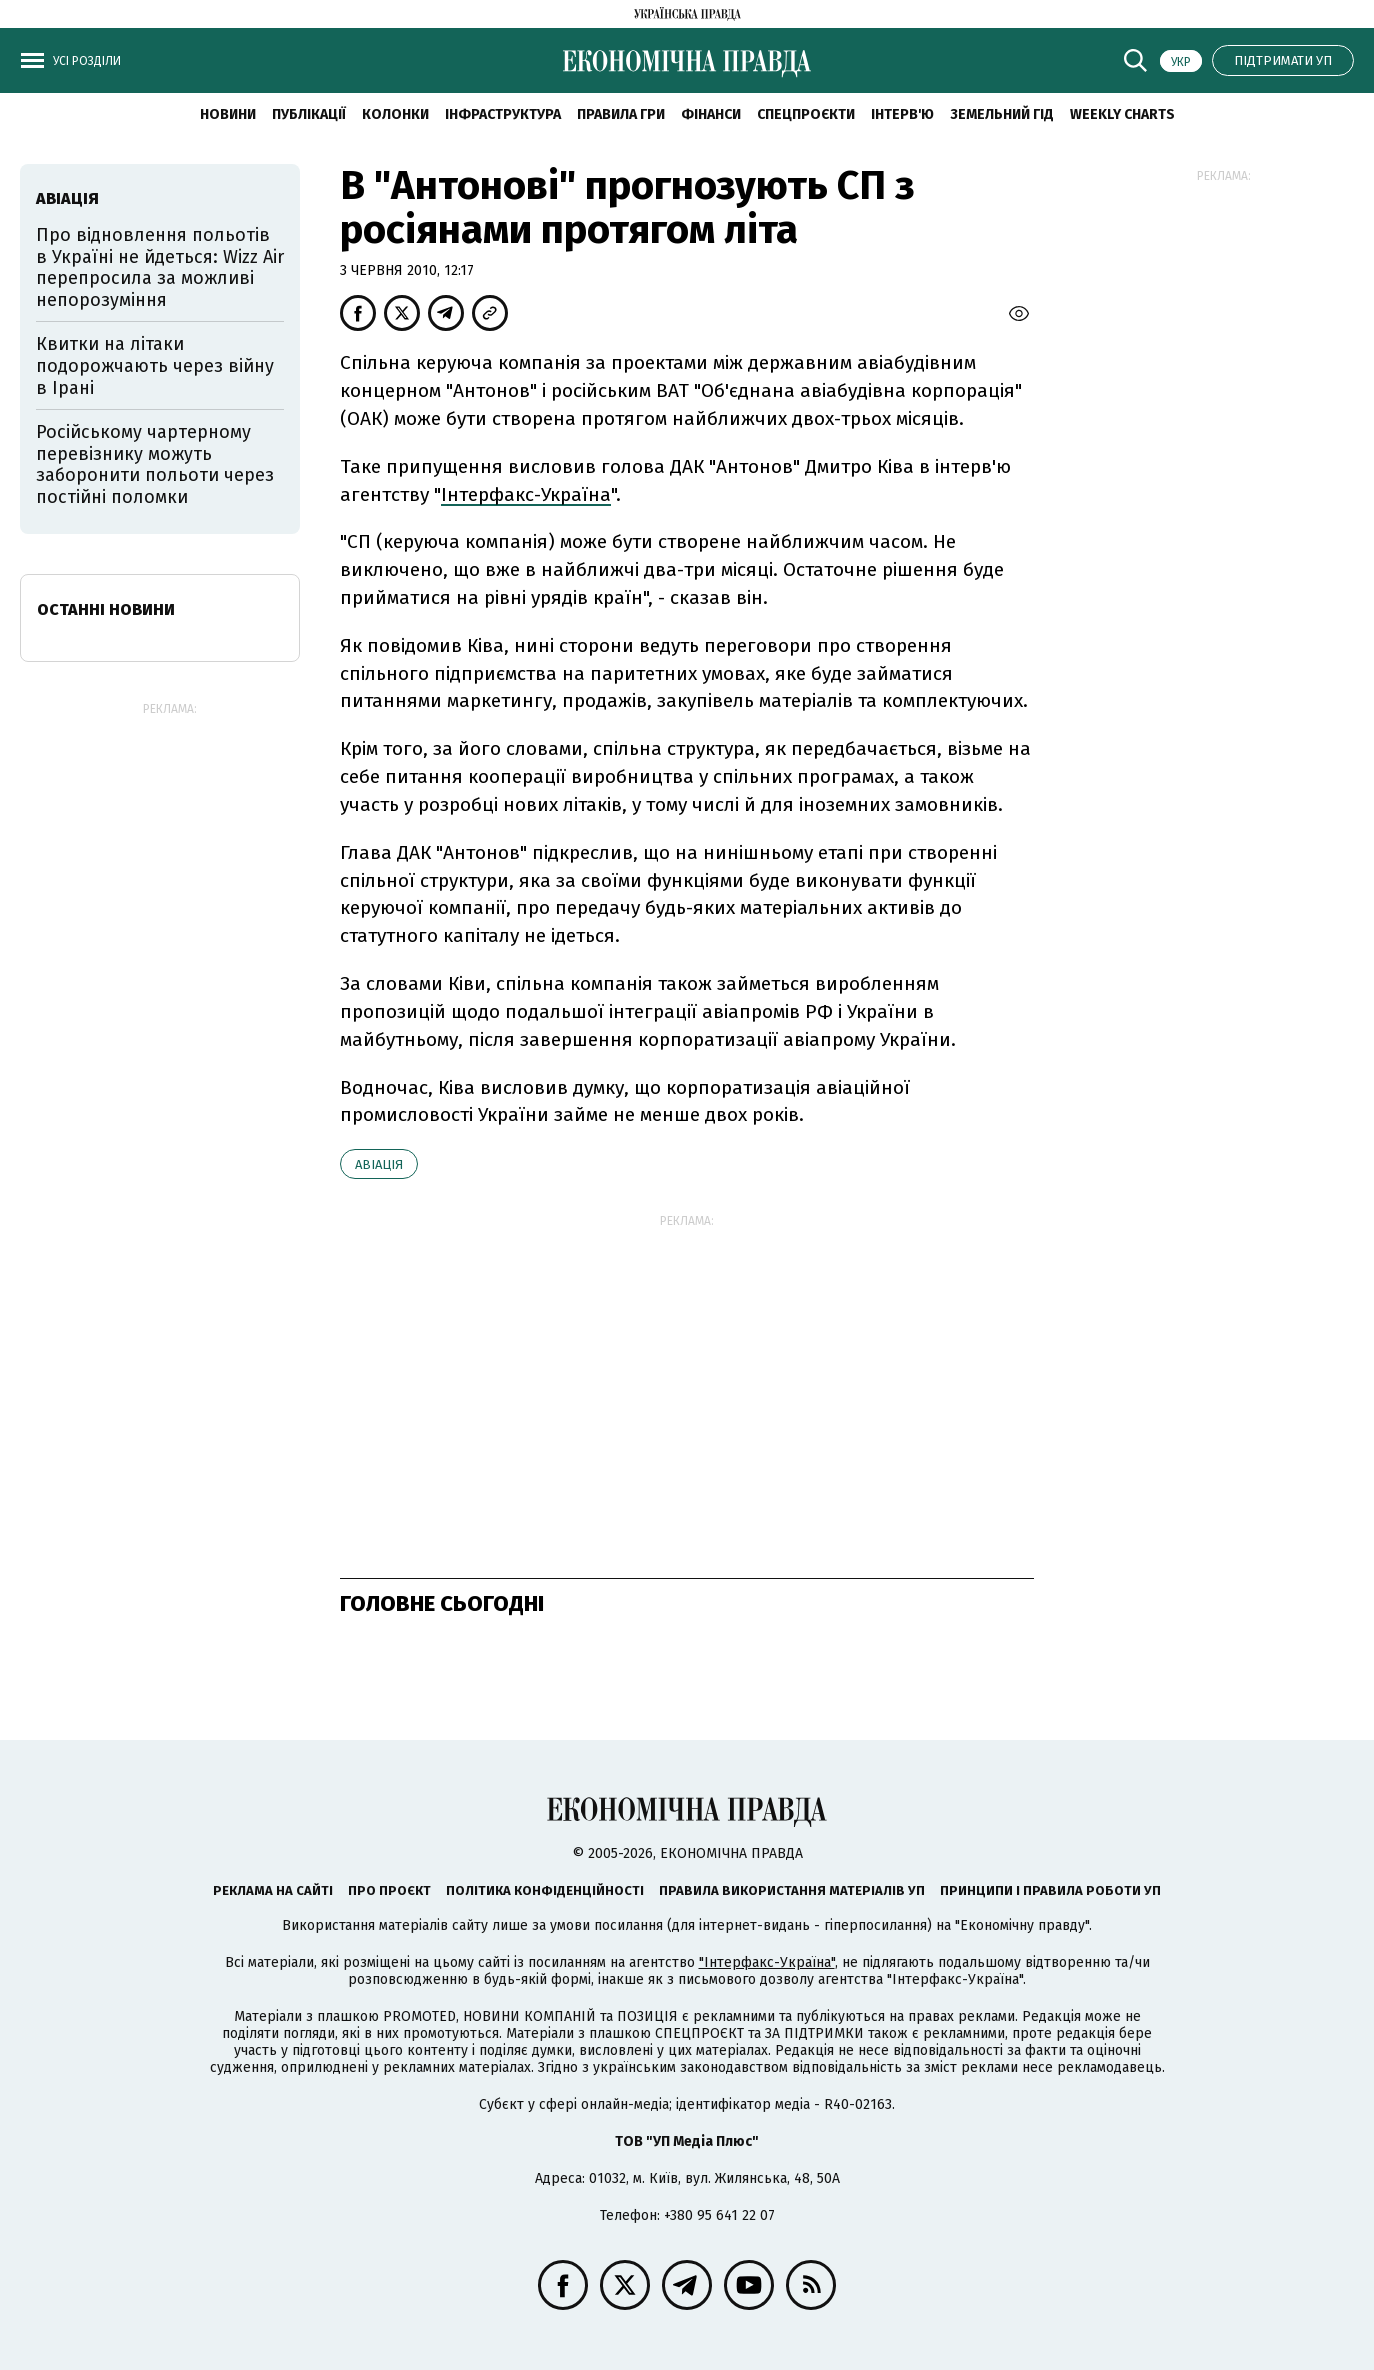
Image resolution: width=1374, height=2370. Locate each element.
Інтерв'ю (902, 114)
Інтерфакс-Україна (526, 494)
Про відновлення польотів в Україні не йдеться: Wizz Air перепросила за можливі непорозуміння (160, 267)
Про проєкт (389, 1890)
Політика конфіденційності (545, 1890)
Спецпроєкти (806, 114)
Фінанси (711, 114)
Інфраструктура (503, 114)
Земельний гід (1002, 114)
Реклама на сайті (273, 1890)
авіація (379, 1164)
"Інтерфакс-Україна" (767, 1962)
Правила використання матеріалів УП (792, 1890)
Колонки (395, 114)
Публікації (309, 114)
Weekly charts (1122, 114)
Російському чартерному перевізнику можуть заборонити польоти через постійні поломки (155, 464)
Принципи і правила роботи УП (1050, 1890)
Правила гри (621, 114)
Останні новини (106, 609)
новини (228, 114)
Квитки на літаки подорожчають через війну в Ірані (155, 365)
